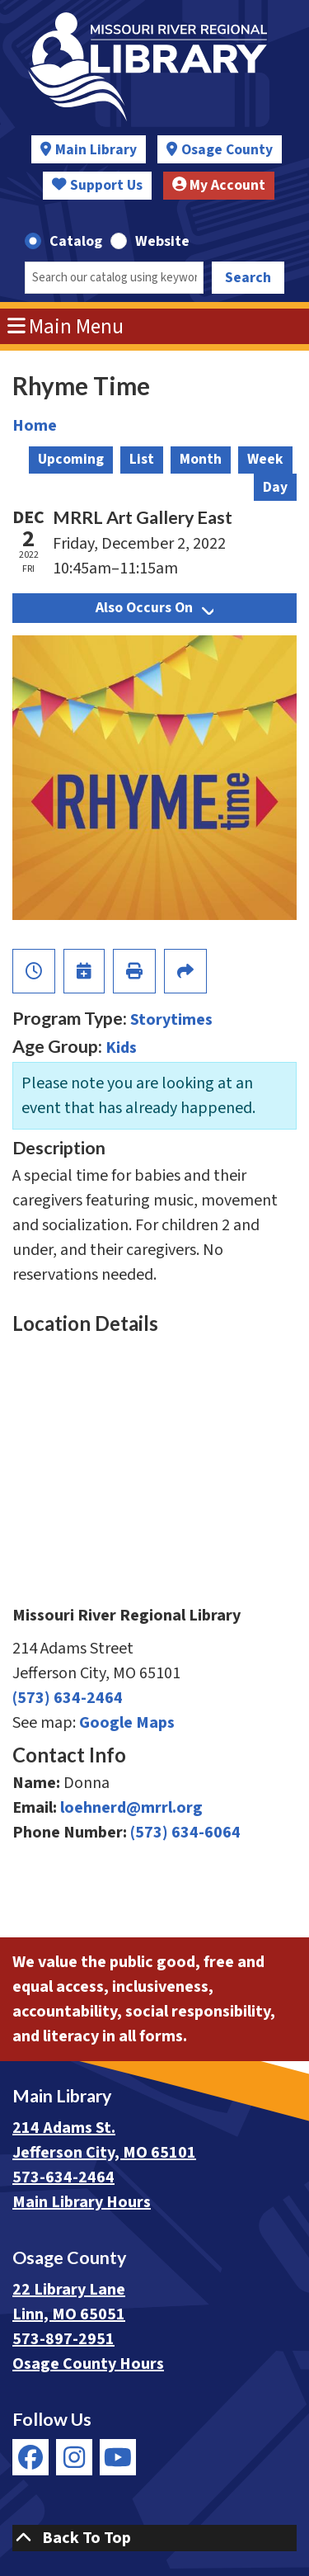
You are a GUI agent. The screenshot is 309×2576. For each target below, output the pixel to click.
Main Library (96, 149)
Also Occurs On (154, 607)
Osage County (227, 149)
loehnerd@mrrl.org (131, 1807)
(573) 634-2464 (67, 1698)
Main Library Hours (81, 2202)
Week (265, 459)
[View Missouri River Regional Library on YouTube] (118, 2457)
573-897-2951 (63, 2339)
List (141, 459)
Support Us (97, 185)
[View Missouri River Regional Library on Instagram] (74, 2457)
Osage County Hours (88, 2363)
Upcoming (71, 459)
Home (34, 425)
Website (162, 241)
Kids (121, 1047)
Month (201, 459)
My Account (219, 185)
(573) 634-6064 (185, 1832)
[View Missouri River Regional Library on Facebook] (30, 2457)
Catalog (75, 241)
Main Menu (65, 327)
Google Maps (127, 1722)
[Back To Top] (154, 2538)
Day (275, 487)
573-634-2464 (63, 2177)
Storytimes (171, 1019)
